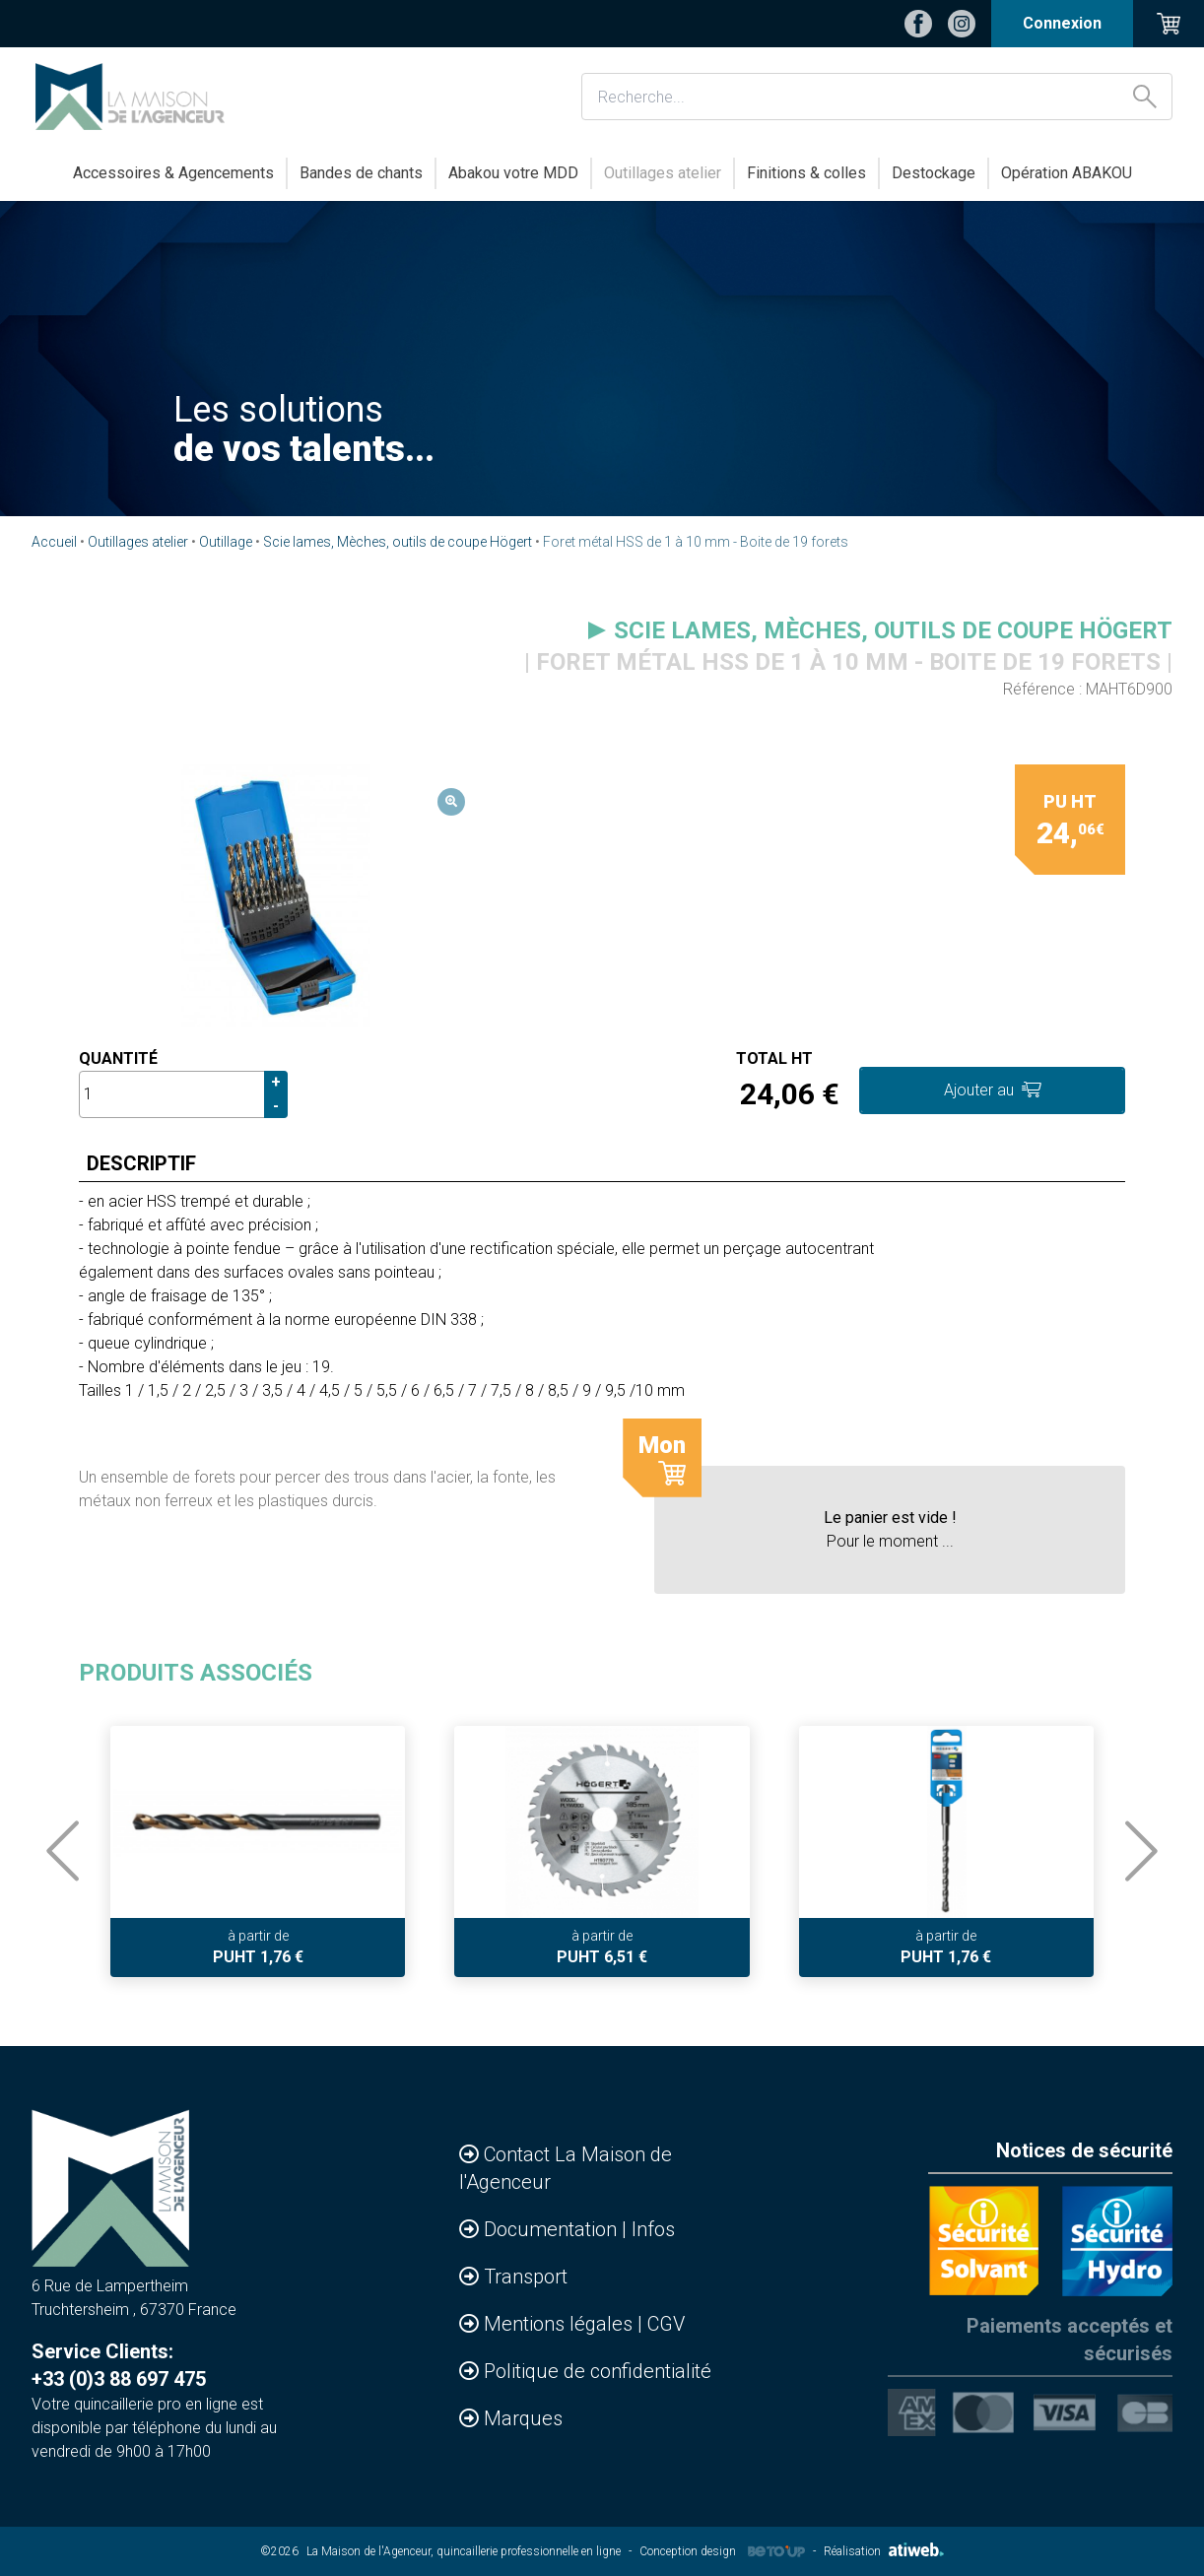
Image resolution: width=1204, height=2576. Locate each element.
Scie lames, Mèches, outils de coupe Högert (397, 542)
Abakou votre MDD (513, 173)
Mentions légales (560, 2324)
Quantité (118, 1058)
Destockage (933, 173)
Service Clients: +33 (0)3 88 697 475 (119, 2365)
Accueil (54, 542)
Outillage (225, 542)
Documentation (553, 2229)
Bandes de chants (361, 173)
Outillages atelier (662, 173)
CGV (666, 2324)
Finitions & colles (806, 173)
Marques (523, 2418)
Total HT (774, 1058)
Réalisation (884, 2551)
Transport (526, 2276)
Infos (653, 2229)
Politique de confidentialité (597, 2371)
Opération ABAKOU (1066, 173)
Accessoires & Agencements (173, 173)
